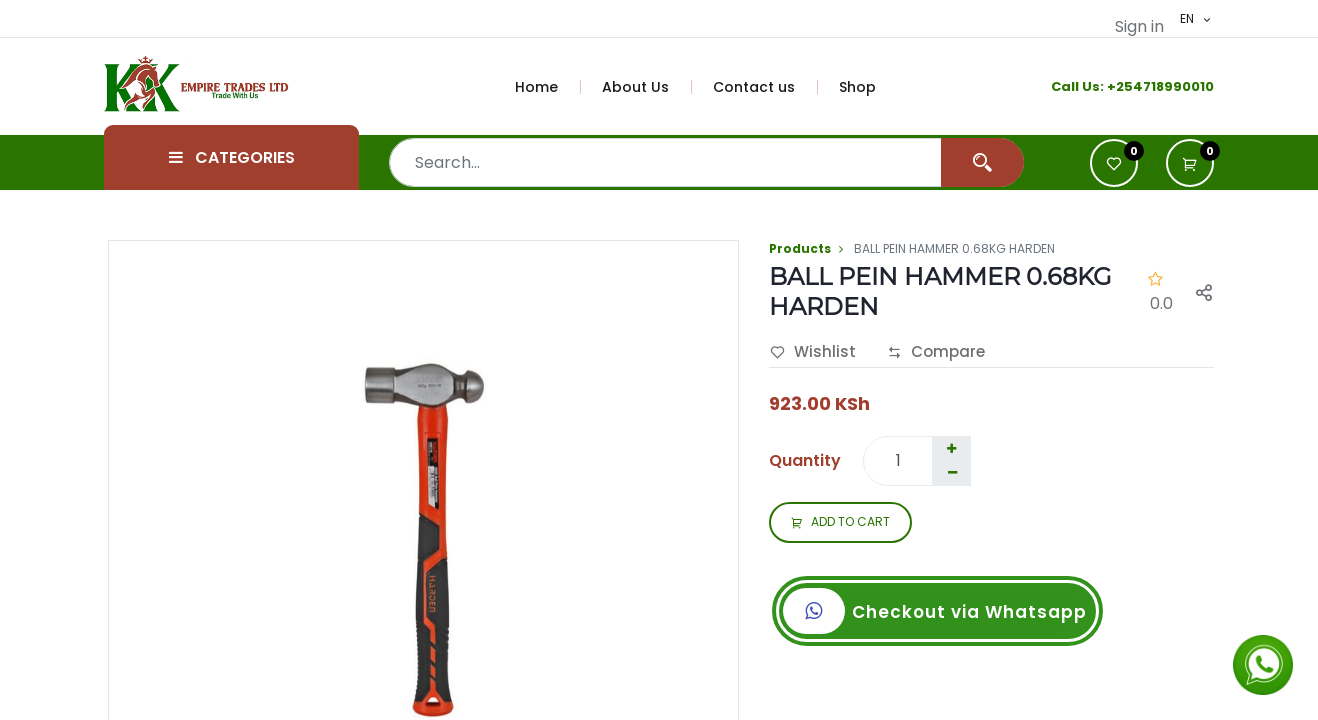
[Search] (982, 162)
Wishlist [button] (813, 353)
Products (800, 248)
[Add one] (951, 449)
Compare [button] (936, 353)
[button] (1190, 163)
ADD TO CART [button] (840, 523)
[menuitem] (548, 87)
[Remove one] (952, 473)
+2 (1115, 86)
